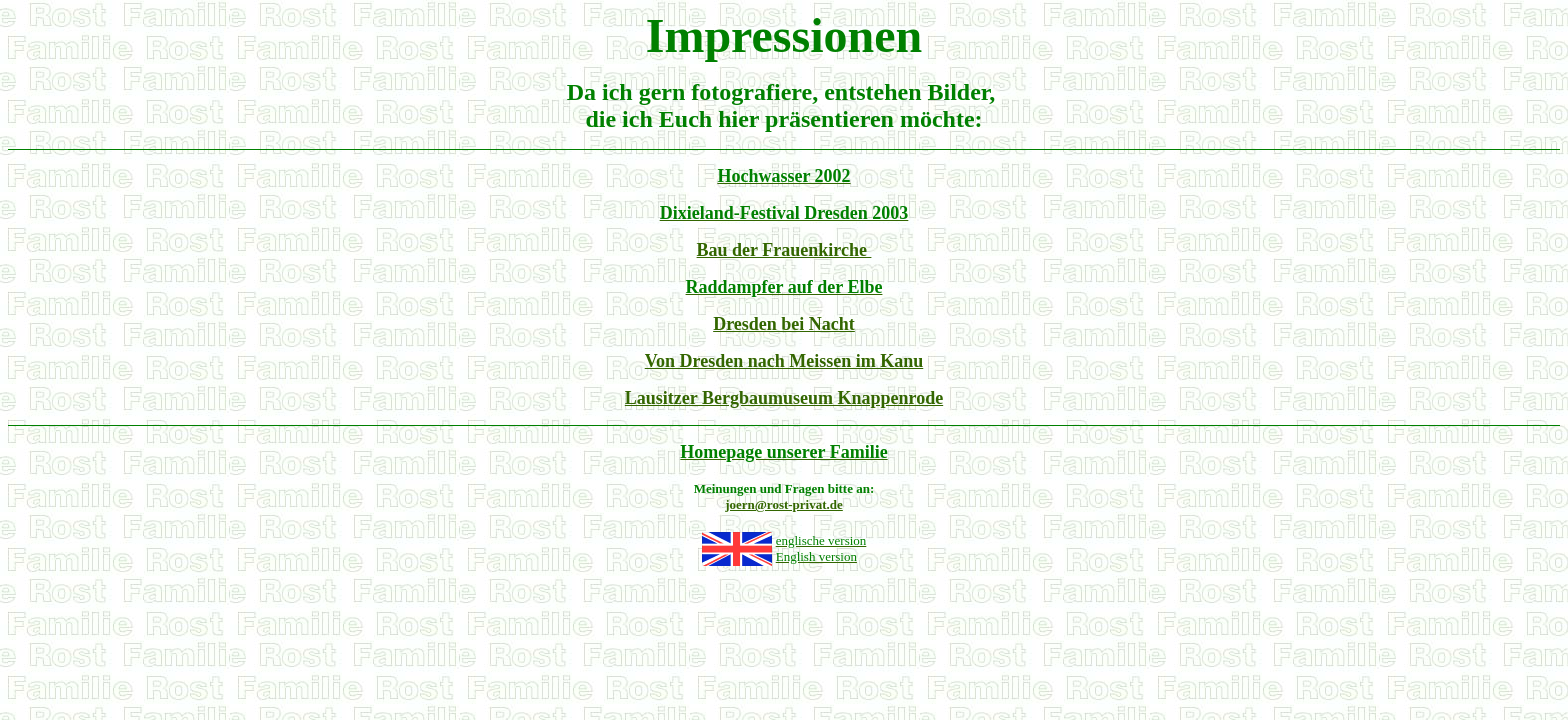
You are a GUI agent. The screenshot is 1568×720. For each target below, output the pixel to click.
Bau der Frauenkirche (784, 250)
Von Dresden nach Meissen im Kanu (784, 361)
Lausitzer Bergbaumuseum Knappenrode (784, 398)
